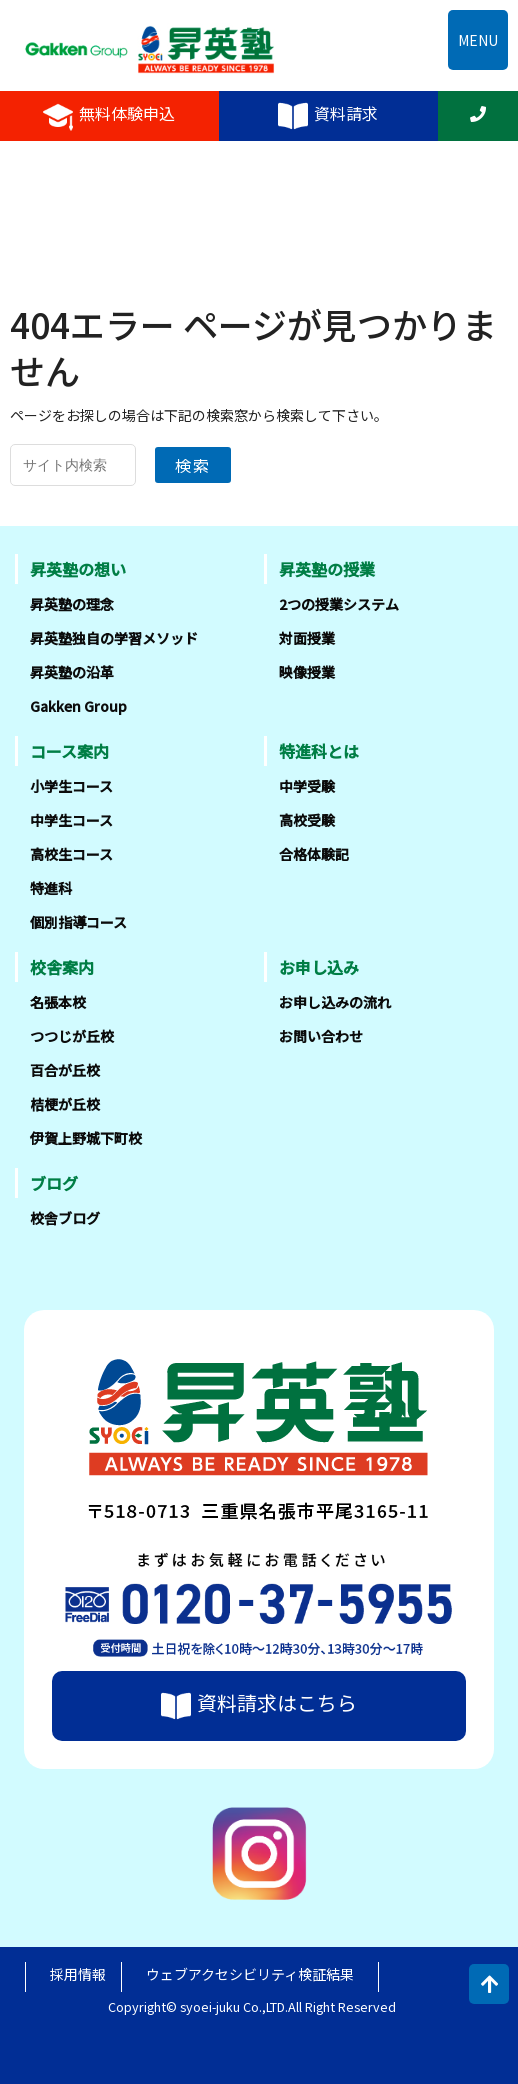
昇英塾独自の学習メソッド (114, 638)
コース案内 (69, 751)
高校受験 (307, 820)
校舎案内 (62, 967)
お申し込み (319, 967)
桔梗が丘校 (65, 1104)
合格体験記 (314, 854)
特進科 (51, 888)
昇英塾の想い (78, 569)
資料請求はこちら (259, 1704)
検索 (193, 465)
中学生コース (71, 820)
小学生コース (71, 786)
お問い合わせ (321, 1036)
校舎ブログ (65, 1218)
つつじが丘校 (72, 1036)
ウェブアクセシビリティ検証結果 (250, 1974)
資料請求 (328, 116)
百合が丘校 (65, 1070)
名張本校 (58, 1002)
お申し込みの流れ (335, 1002)
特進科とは (319, 751)
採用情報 (78, 1974)
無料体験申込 (109, 116)
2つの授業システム (339, 604)
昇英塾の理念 (72, 604)
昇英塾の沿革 (72, 672)
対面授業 (307, 638)
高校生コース (71, 854)
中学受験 (307, 786)
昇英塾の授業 (327, 569)
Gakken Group (78, 706)
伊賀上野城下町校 (86, 1138)
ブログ (54, 1183)
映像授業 (307, 672)
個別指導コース (78, 922)
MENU (478, 40)
